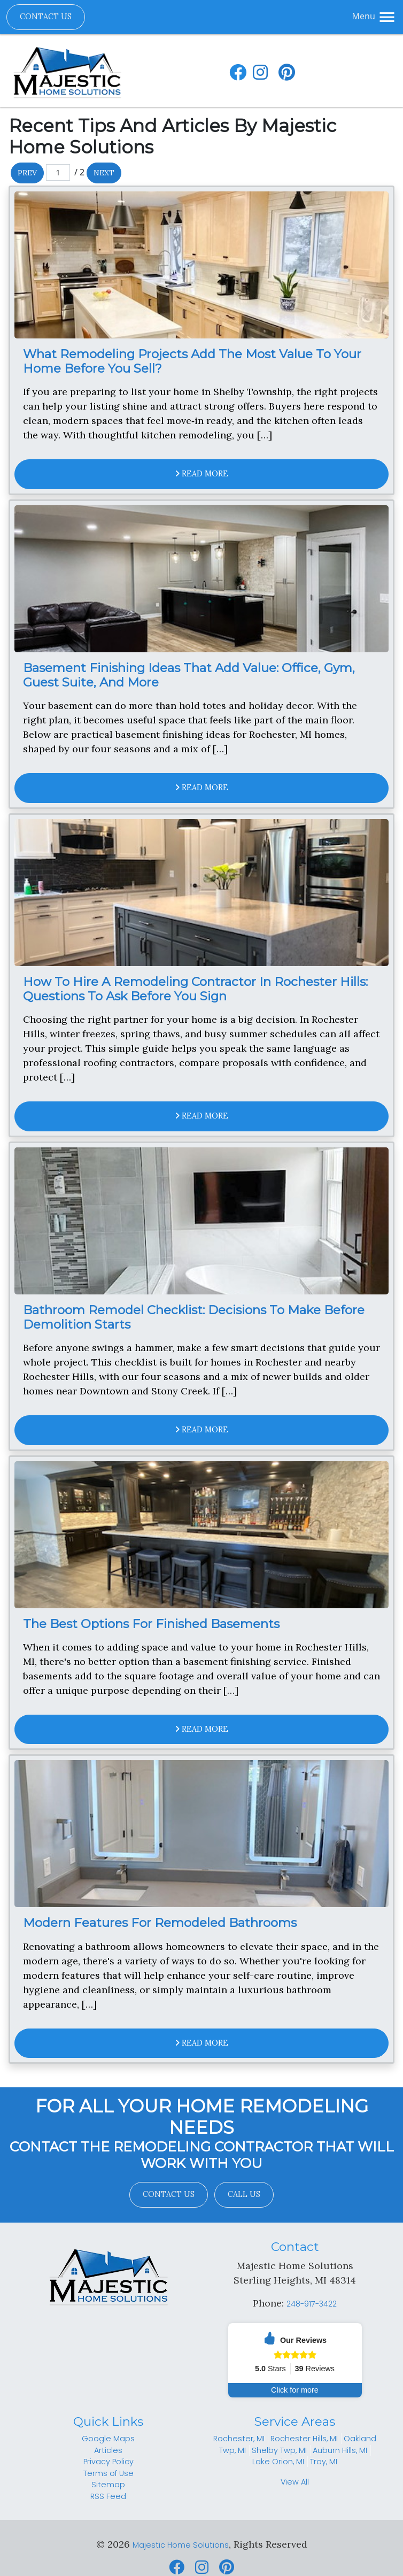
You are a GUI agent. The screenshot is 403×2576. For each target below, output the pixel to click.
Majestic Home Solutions (181, 2545)
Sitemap (108, 2484)
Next (104, 173)
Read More (201, 474)
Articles (108, 2450)
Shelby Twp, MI (279, 2450)
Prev (27, 173)
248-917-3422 (311, 2304)
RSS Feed (108, 2496)
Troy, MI (323, 2461)
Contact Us (46, 16)
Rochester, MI (239, 2438)
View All (295, 2482)
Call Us (244, 2194)
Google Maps (108, 2438)
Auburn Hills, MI (340, 2450)
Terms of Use (108, 2473)
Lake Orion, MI (278, 2461)
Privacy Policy (108, 2461)
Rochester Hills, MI (304, 2438)
